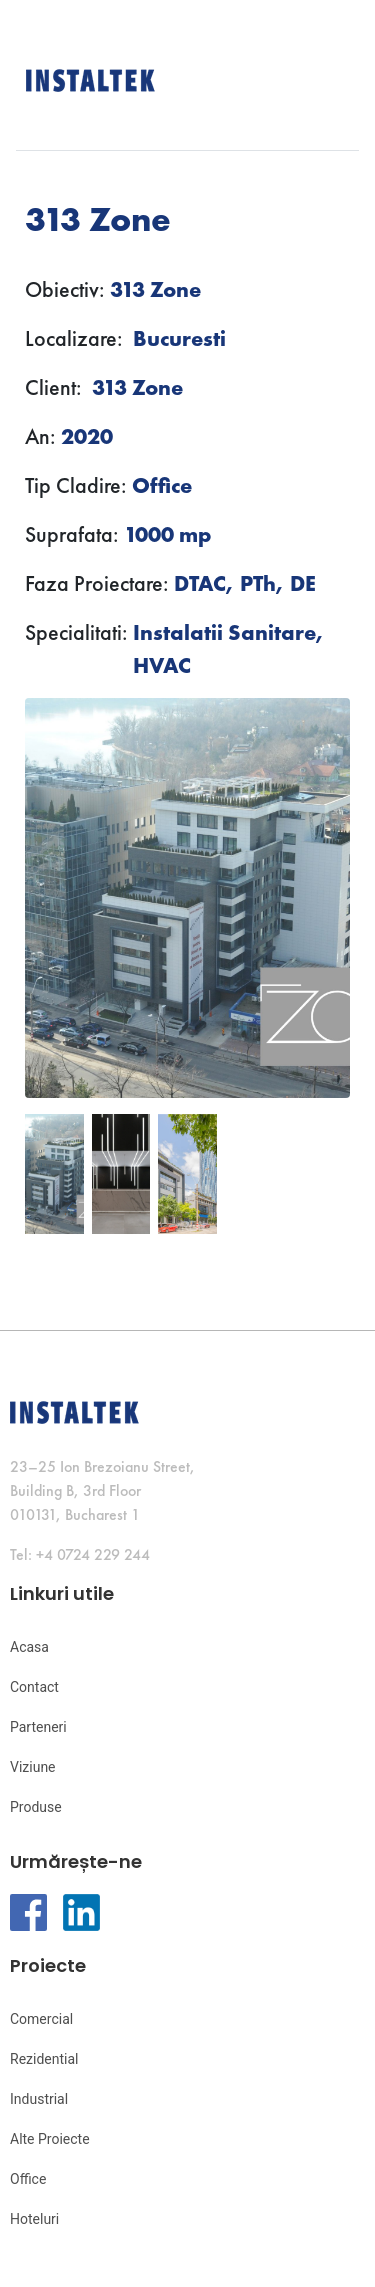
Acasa (29, 1647)
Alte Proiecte (50, 2139)
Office (28, 2179)
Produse (36, 1807)
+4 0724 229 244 (93, 1554)
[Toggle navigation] (348, 79)
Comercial (41, 2019)
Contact (34, 1687)
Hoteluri (34, 2219)
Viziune (33, 1767)
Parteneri (38, 1727)
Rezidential (44, 2059)
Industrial (39, 2099)
